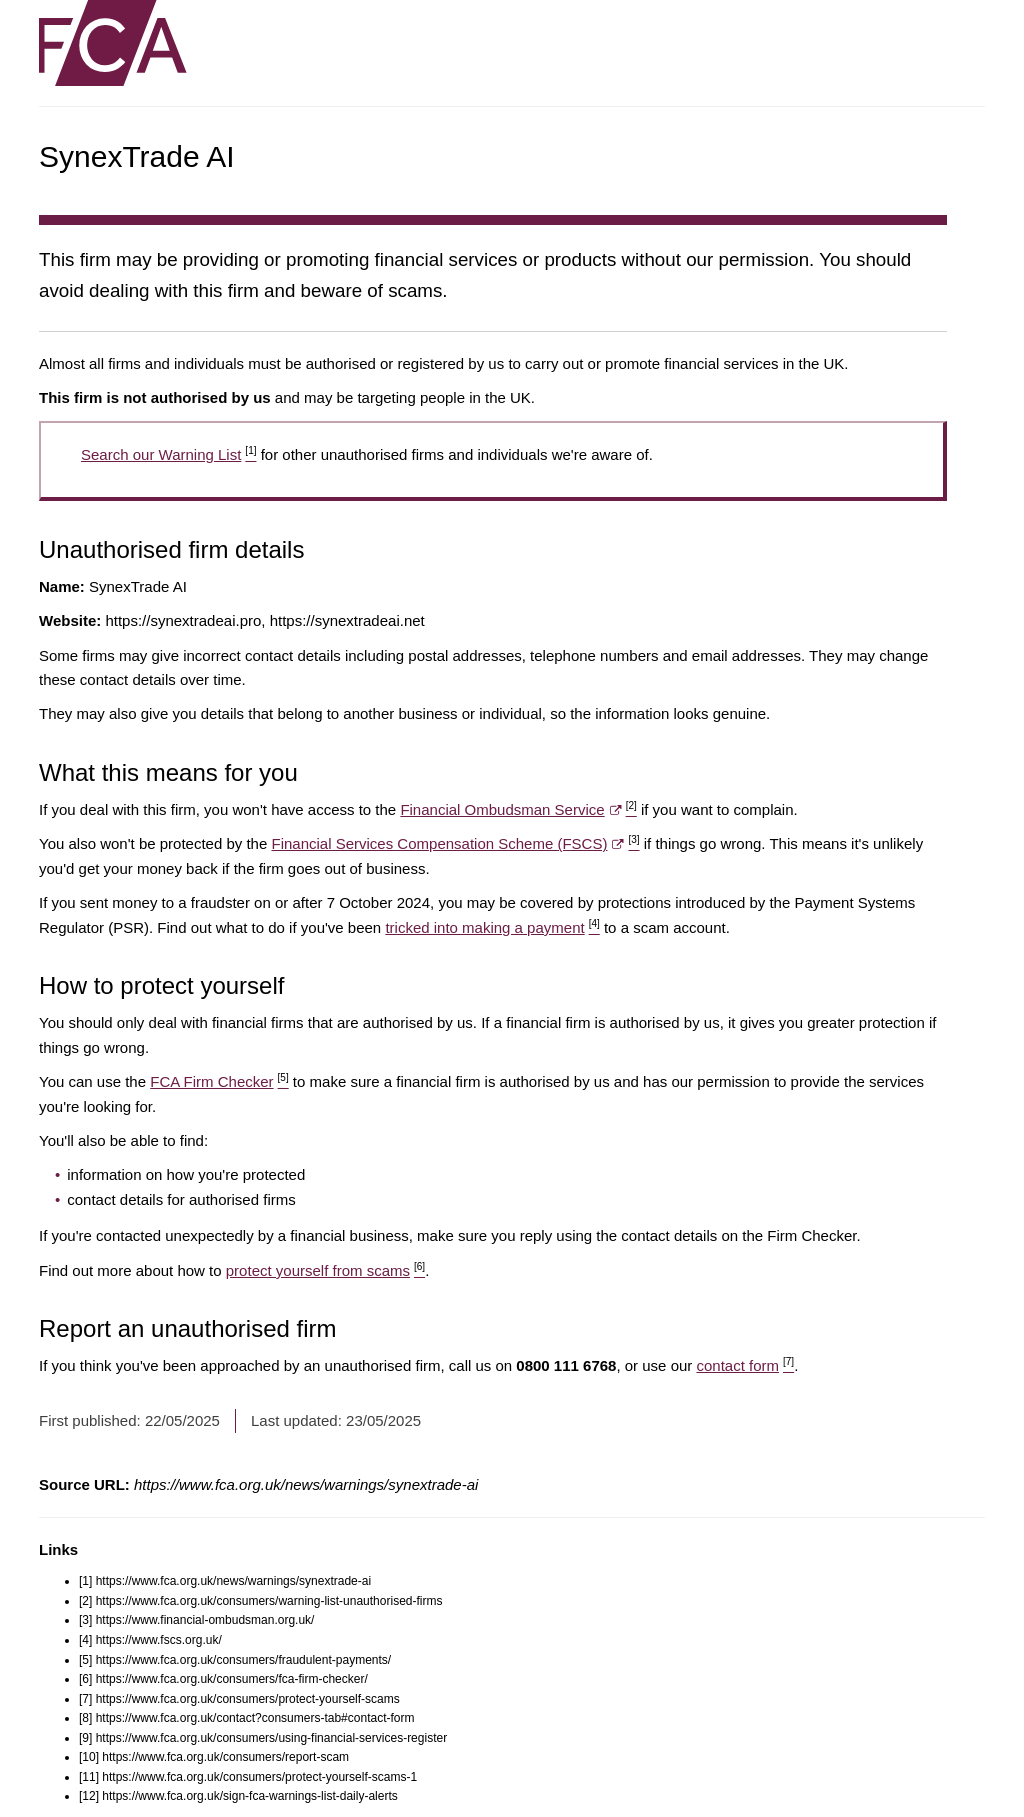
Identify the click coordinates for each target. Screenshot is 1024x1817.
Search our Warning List (168, 454)
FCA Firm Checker (219, 1081)
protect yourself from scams (325, 1270)
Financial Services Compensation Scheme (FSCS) (455, 843)
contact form (745, 1365)
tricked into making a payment (492, 927)
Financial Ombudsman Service (518, 809)
